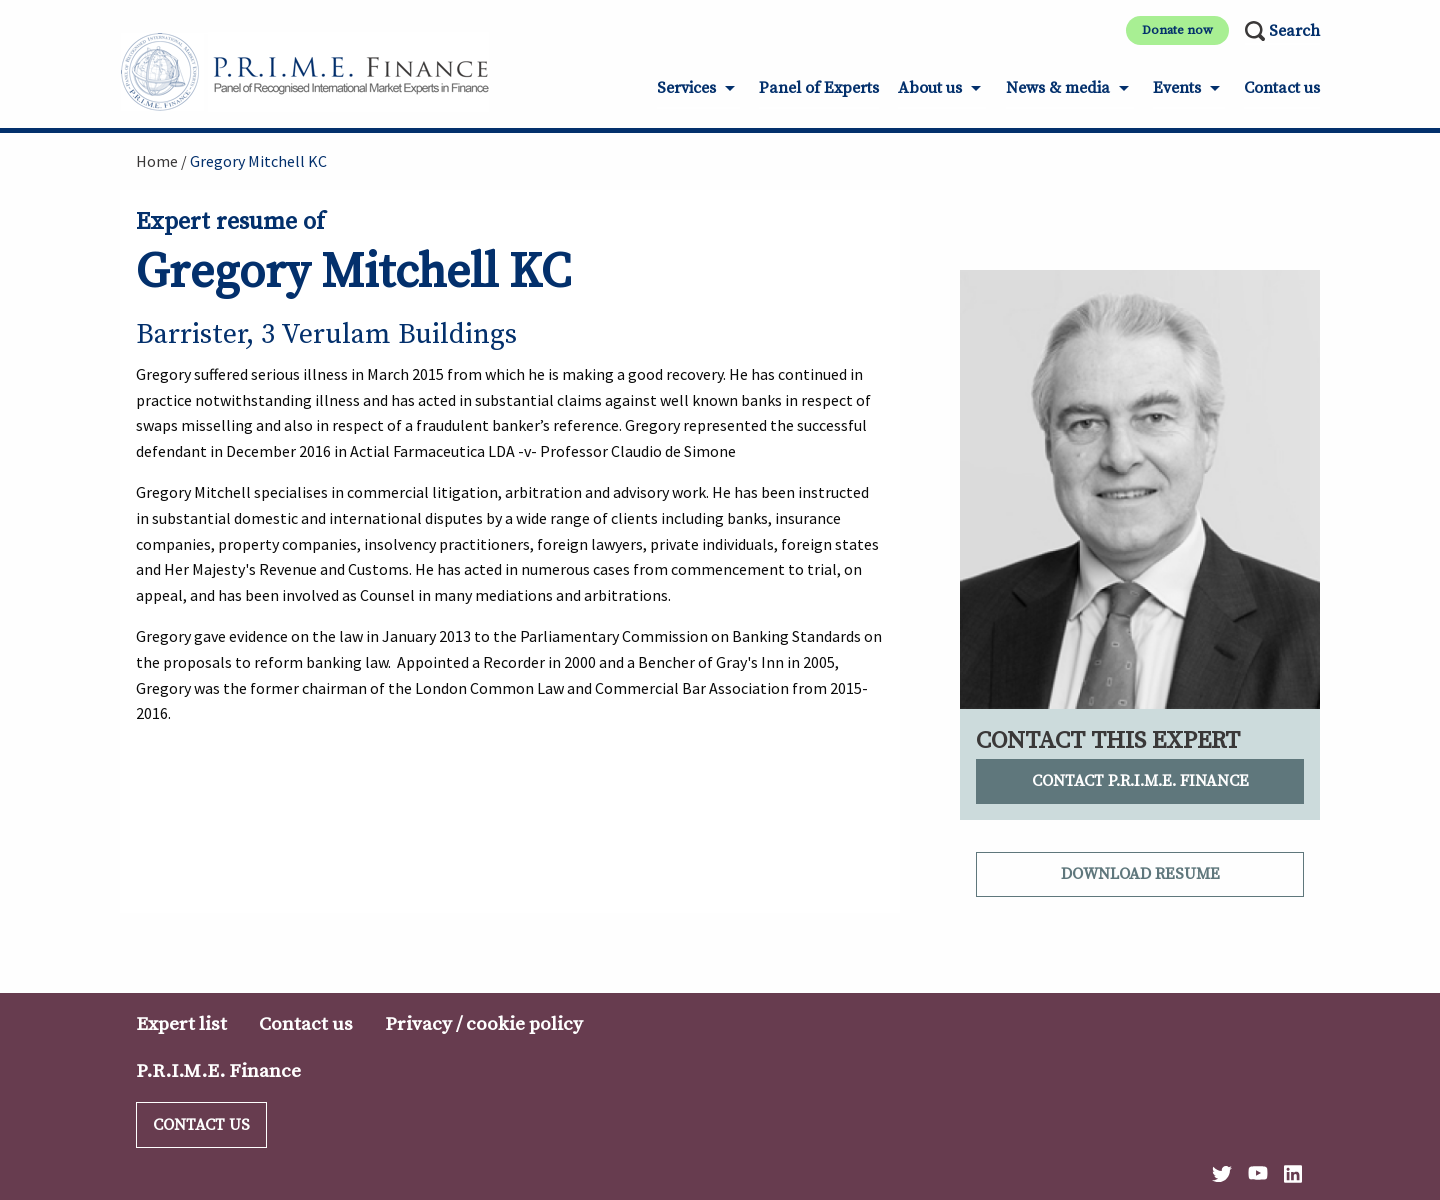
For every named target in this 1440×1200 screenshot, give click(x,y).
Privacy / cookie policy (484, 1024)
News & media (1058, 88)
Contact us (1282, 88)
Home (157, 161)
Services (686, 88)
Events (1177, 88)
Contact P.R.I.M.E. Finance (1140, 781)
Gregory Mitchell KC (258, 161)
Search (1294, 31)
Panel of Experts (819, 88)
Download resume (1140, 874)
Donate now (1177, 30)
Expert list (181, 1024)
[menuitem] (698, 94)
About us (930, 88)
